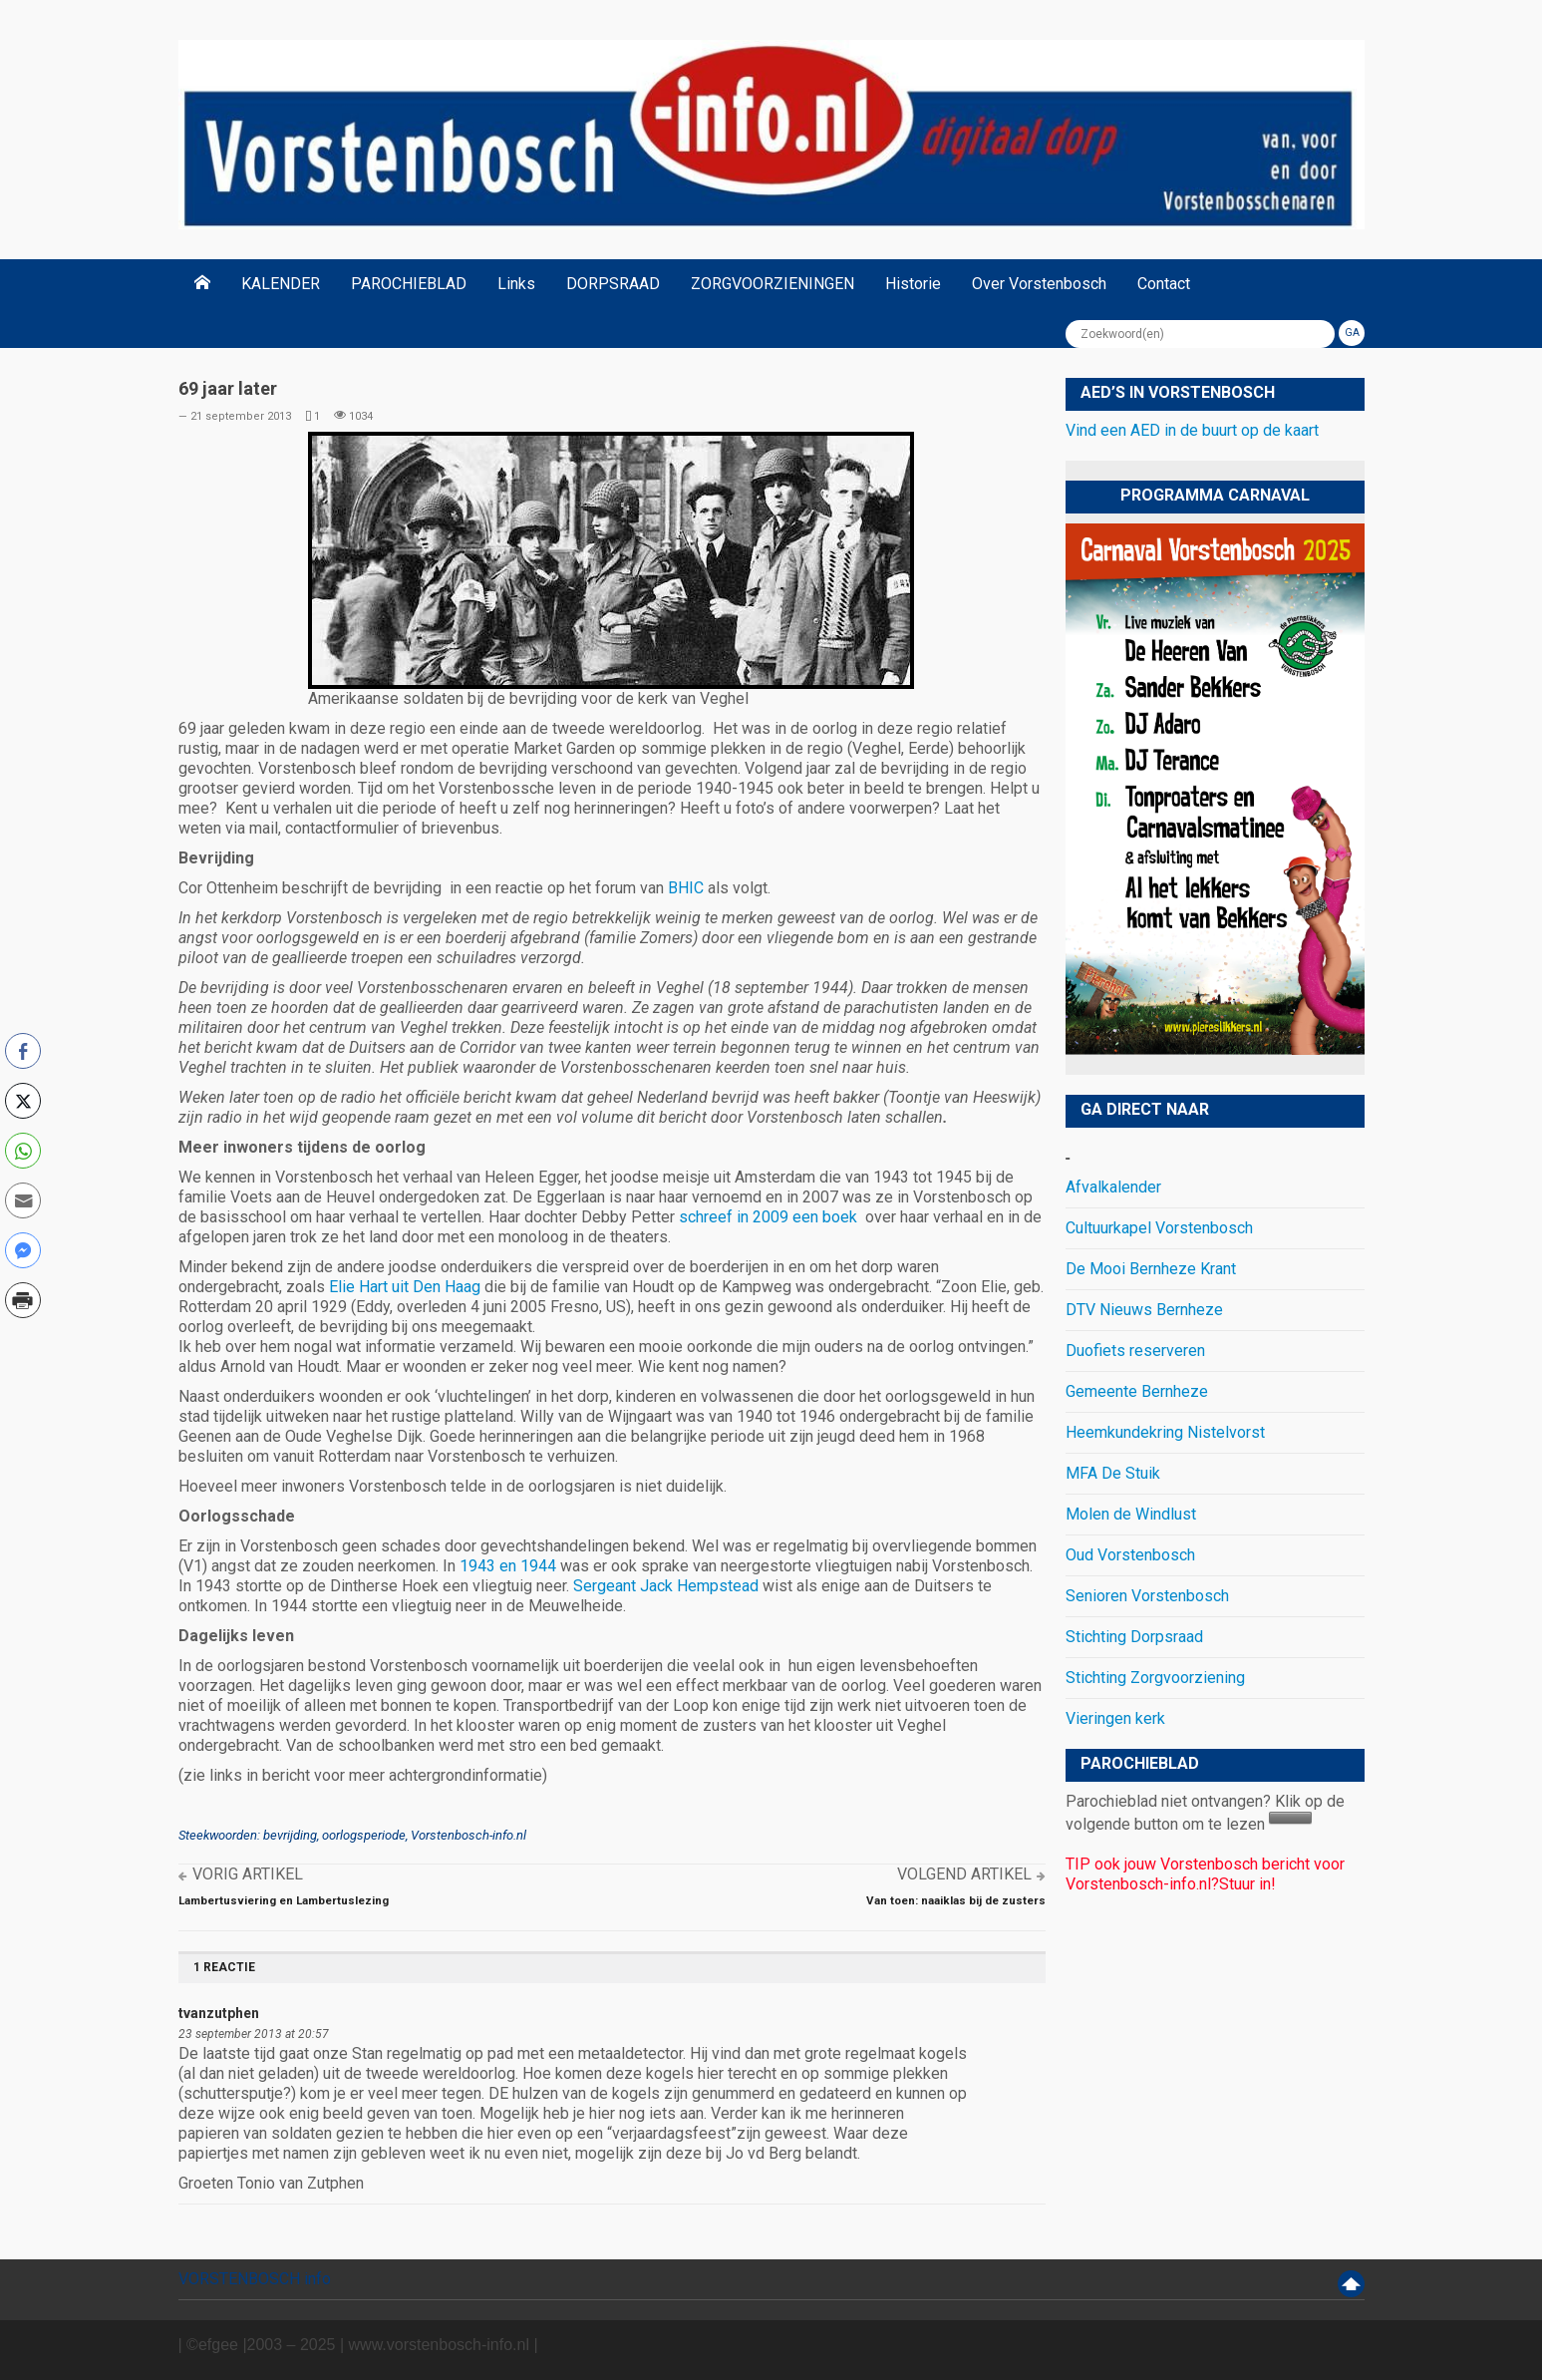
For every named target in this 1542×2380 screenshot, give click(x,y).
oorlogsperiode (364, 1835)
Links (516, 283)
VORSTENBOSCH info (254, 2278)
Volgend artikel (964, 1874)
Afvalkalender (1113, 1187)
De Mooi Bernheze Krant (1151, 1268)
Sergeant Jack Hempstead (666, 1585)
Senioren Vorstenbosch (1147, 1595)
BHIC (688, 887)
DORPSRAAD (613, 283)
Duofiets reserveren (1135, 1350)
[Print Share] (23, 1300)
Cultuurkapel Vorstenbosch (1159, 1227)
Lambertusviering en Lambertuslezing (283, 1900)
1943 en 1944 (510, 1565)
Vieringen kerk (1115, 1718)
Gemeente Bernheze (1137, 1391)
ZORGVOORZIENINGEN (772, 283)
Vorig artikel (247, 1874)
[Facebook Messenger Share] (23, 1250)
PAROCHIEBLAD (408, 283)
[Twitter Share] (23, 1101)
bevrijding (290, 1835)
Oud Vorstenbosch (1130, 1554)
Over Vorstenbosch (1039, 283)
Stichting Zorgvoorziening (1155, 1677)
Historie (913, 283)
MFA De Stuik (1113, 1473)
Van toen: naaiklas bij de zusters (956, 1900)
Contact (1163, 283)
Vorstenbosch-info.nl (468, 1835)
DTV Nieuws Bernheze (1144, 1309)
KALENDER (280, 283)
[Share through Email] (23, 1200)
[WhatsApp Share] (23, 1151)
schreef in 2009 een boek (770, 1216)
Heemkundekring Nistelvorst (1165, 1432)
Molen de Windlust (1131, 1514)
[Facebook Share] (23, 1051)
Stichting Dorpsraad (1134, 1636)
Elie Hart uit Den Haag (404, 1286)
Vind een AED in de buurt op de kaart (1192, 430)
